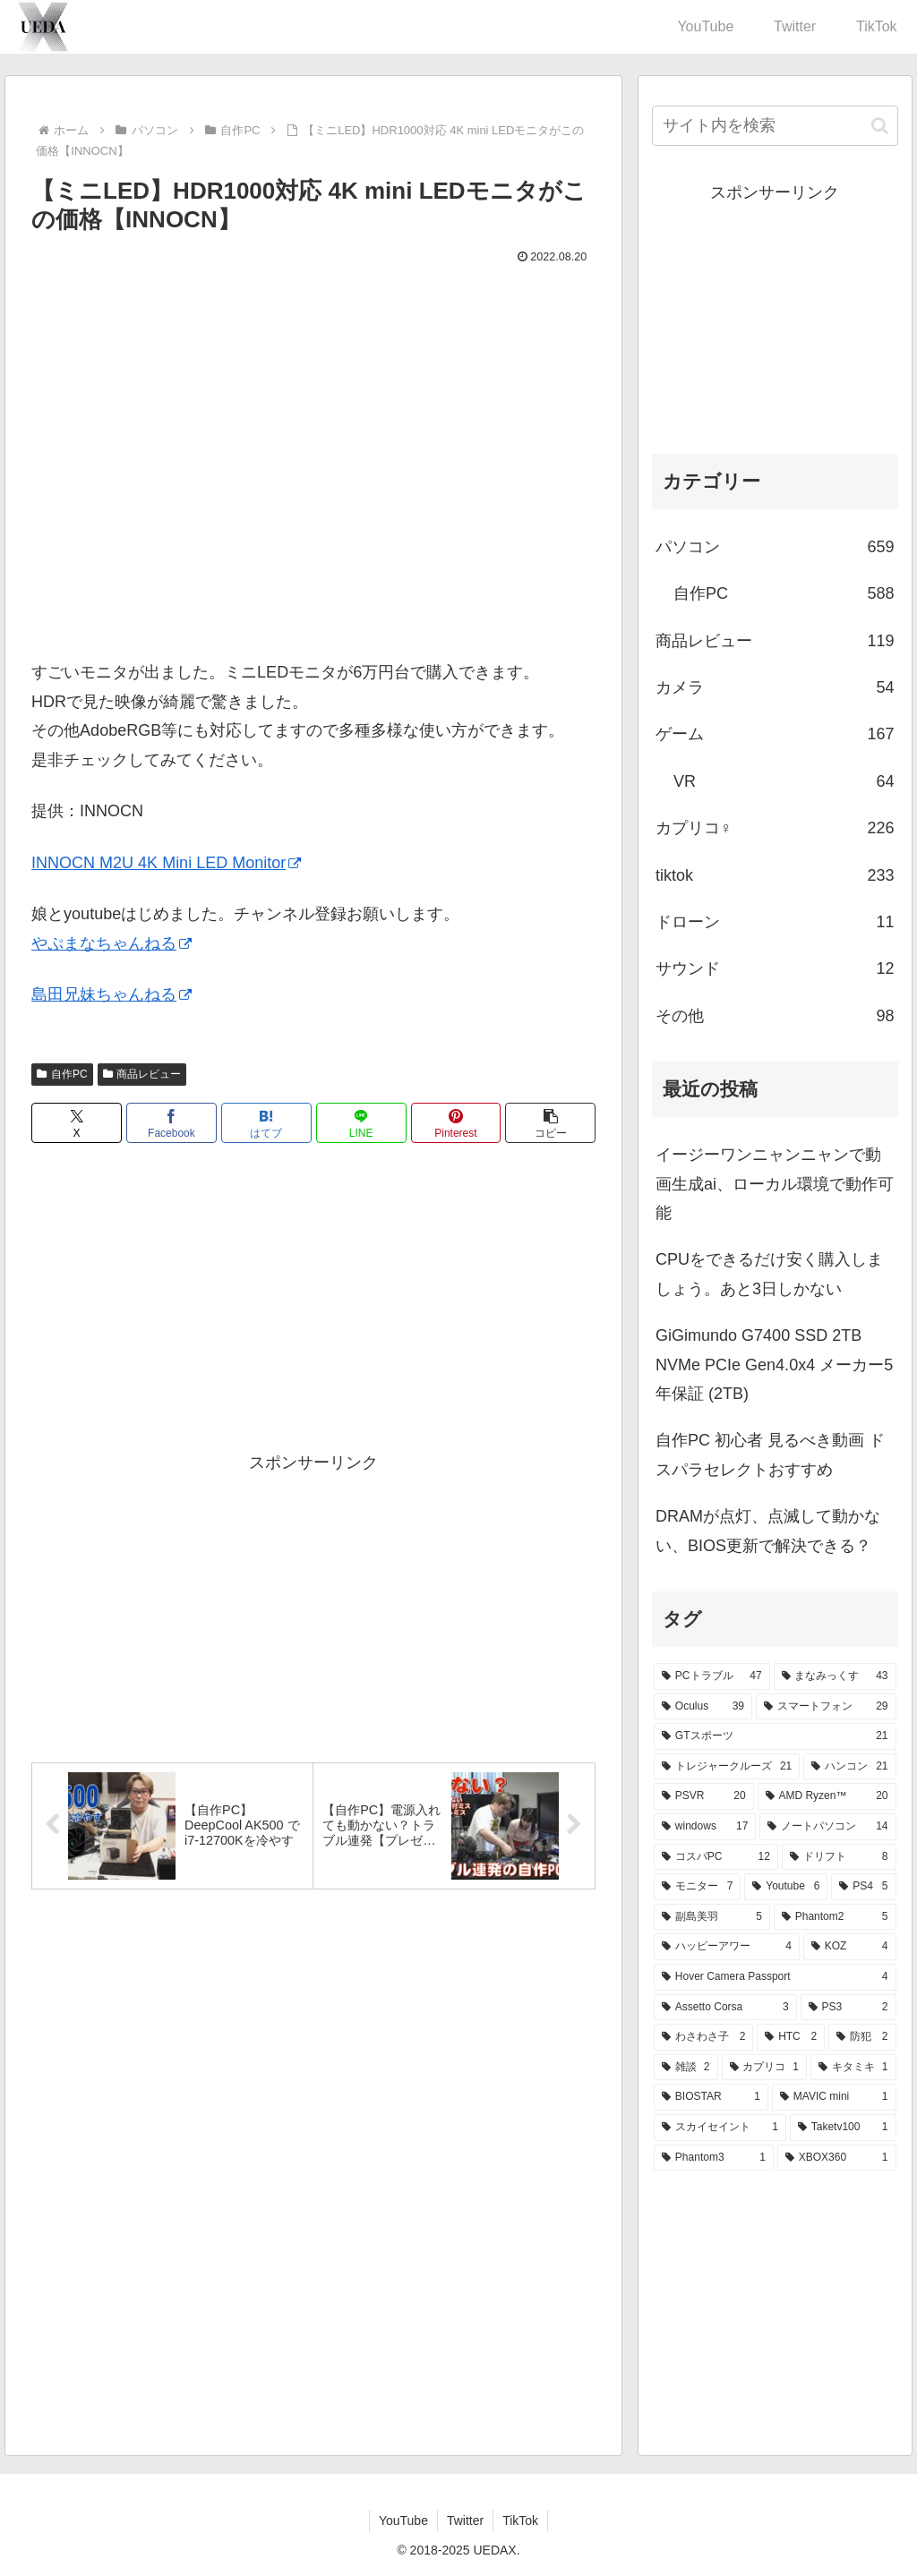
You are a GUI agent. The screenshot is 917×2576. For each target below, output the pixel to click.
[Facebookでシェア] (171, 1123)
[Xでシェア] (76, 1123)
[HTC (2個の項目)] (791, 2037)
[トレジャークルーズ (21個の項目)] (727, 1766)
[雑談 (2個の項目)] (685, 2067)
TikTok (520, 2520)
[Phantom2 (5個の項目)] (835, 1917)
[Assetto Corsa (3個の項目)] (725, 2007)
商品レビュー (142, 1074)
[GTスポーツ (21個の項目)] (775, 1736)
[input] (774, 126)
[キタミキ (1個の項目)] (853, 2067)
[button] (550, 1123)
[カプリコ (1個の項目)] (764, 2067)
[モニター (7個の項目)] (697, 1886)
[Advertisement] (313, 1300)
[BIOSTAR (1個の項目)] (711, 2097)
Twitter (465, 2520)
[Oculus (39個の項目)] (703, 1706)
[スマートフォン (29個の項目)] (826, 1706)
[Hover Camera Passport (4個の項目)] (775, 1977)
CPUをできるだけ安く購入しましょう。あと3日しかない (769, 1273)
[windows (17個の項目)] (705, 1826)
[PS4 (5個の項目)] (863, 1886)
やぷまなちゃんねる (111, 943)
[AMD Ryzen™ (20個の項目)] (827, 1796)
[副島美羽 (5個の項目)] (712, 1917)
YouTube (403, 2520)
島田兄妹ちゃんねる (111, 994)
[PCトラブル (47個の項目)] (712, 1676)
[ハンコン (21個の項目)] (849, 1766)
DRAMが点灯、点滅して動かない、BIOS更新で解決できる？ (768, 1530)
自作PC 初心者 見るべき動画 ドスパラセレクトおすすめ (770, 1454)
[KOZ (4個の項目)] (849, 1946)
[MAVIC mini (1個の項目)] (834, 2097)
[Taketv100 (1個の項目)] (843, 2127)
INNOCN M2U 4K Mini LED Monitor (166, 863)
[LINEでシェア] (361, 1123)
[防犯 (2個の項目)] (862, 2037)
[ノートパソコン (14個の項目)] (827, 1826)
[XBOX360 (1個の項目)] (836, 2158)
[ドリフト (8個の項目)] (839, 1857)
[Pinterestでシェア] (456, 1123)
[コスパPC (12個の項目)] (716, 1857)
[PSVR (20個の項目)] (704, 1796)
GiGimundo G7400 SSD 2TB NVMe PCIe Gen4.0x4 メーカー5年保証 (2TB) (774, 1364)
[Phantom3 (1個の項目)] (714, 2158)
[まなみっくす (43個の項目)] (835, 1676)
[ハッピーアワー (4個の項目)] (727, 1946)
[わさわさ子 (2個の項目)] (703, 2037)
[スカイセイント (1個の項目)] (720, 2127)
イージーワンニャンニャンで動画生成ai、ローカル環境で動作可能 (775, 1184)
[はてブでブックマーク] (266, 1123)
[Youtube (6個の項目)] (785, 1886)
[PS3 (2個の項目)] (848, 2007)
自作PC (62, 1074)
